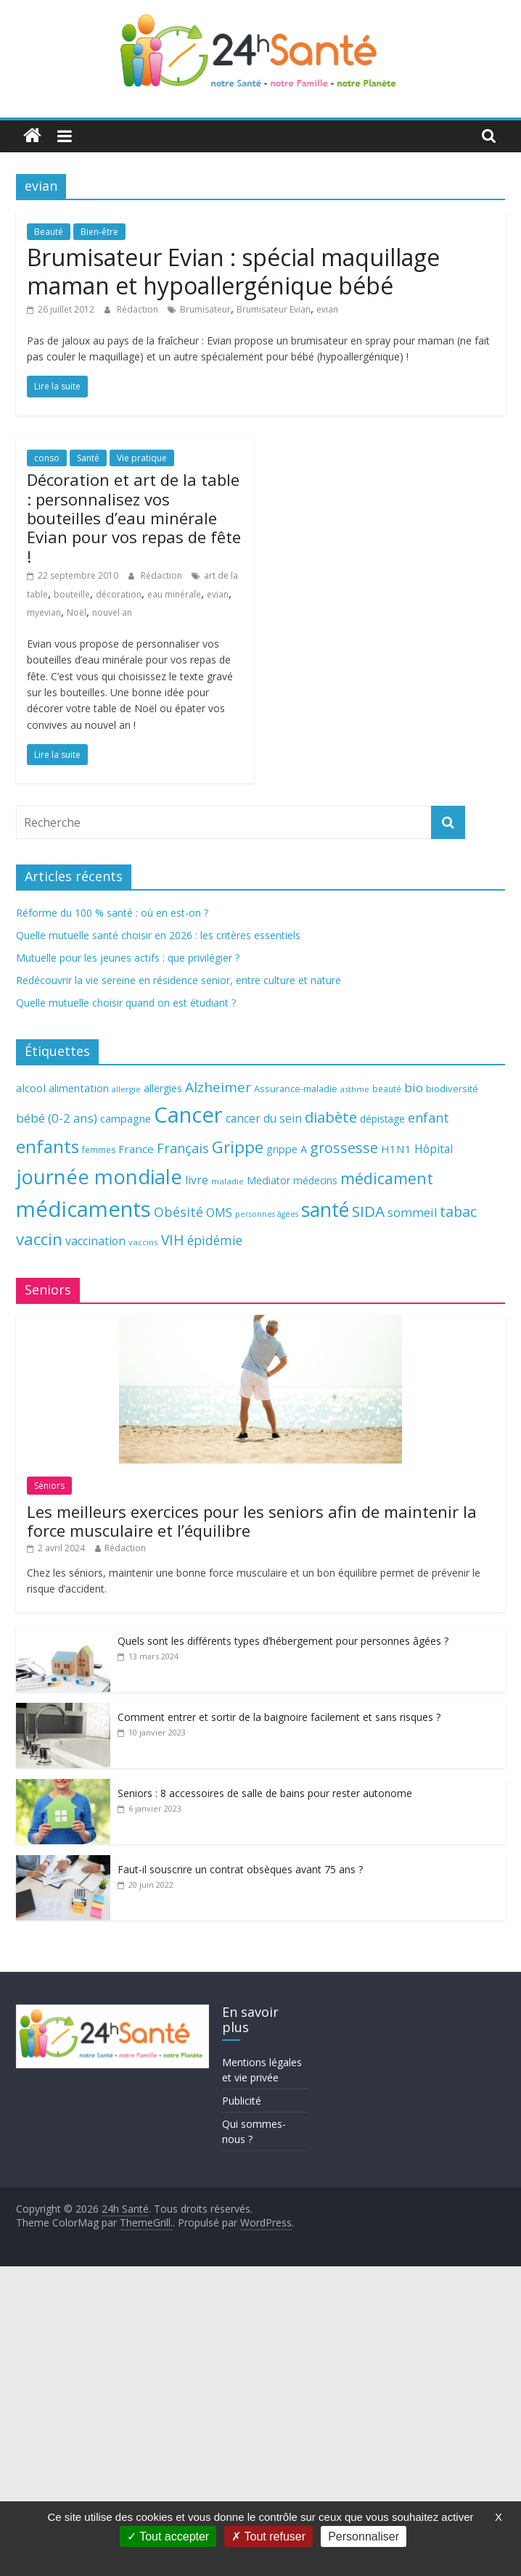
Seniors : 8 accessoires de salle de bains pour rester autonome (265, 1793)
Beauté (48, 232)
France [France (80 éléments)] (136, 1149)
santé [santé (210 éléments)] (325, 1210)
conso (47, 458)
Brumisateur (205, 309)
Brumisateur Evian (274, 309)
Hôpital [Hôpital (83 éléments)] (433, 1149)
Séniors (49, 1485)
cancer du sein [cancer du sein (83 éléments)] (264, 1118)
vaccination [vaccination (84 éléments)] (95, 1241)
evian (327, 309)
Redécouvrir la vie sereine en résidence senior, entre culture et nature (178, 980)
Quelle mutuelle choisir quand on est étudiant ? (126, 1003)
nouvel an (112, 612)
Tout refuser (268, 2536)
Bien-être (99, 232)
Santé (88, 458)
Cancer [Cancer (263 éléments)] (188, 1114)
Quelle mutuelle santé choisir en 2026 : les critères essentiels (158, 935)
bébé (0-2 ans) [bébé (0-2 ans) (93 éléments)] (56, 1118)
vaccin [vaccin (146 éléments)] (39, 1239)
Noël (76, 612)
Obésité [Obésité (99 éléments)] (178, 1212)
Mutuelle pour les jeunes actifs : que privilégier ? (127, 958)
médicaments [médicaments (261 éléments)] (83, 1208)
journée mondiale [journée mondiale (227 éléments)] (99, 1176)
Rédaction (138, 309)
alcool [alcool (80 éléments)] (31, 1088)
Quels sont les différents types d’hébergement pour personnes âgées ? (283, 1641)
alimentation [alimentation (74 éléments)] (79, 1088)
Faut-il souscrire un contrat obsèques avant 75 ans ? (240, 1869)
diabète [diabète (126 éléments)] (331, 1117)
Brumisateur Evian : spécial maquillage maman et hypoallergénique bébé (233, 271)
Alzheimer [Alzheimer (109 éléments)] (218, 1087)
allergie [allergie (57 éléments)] (126, 1088)
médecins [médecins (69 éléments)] (315, 1180)
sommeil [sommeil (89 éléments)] (412, 1212)
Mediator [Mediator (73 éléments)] (268, 1180)
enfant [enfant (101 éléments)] (428, 1117)
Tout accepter (168, 2536)
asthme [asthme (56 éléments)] (354, 1088)
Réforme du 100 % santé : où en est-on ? (112, 913)
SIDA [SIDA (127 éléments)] (368, 1211)
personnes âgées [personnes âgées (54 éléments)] (266, 1214)
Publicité (241, 2101)
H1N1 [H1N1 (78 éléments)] (396, 1149)
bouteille (72, 594)
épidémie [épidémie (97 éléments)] (214, 1240)
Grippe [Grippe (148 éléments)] (237, 1147)
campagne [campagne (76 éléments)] (125, 1118)
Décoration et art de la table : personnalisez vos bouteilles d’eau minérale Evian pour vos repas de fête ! (134, 517)
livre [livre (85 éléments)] (196, 1180)
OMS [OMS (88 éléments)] (219, 1212)
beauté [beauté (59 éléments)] (386, 1088)
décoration (118, 594)
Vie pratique (142, 458)
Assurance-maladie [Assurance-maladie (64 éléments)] (295, 1089)
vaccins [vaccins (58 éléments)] (143, 1242)
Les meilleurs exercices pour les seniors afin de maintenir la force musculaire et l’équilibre (252, 1520)
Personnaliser (363, 2536)
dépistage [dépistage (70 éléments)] (382, 1119)
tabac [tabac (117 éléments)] (458, 1211)
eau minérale (174, 594)
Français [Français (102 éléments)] (183, 1148)
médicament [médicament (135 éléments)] (386, 1178)
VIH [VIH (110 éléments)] (172, 1240)
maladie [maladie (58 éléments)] (227, 1181)
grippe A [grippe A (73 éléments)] (286, 1149)
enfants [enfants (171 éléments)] (47, 1146)
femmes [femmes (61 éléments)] (98, 1150)
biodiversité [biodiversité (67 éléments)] (452, 1088)
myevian (44, 612)
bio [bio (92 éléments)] (413, 1087)
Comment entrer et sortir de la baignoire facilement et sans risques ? (279, 1717)
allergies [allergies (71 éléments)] (163, 1088)
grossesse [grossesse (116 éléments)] (344, 1147)
